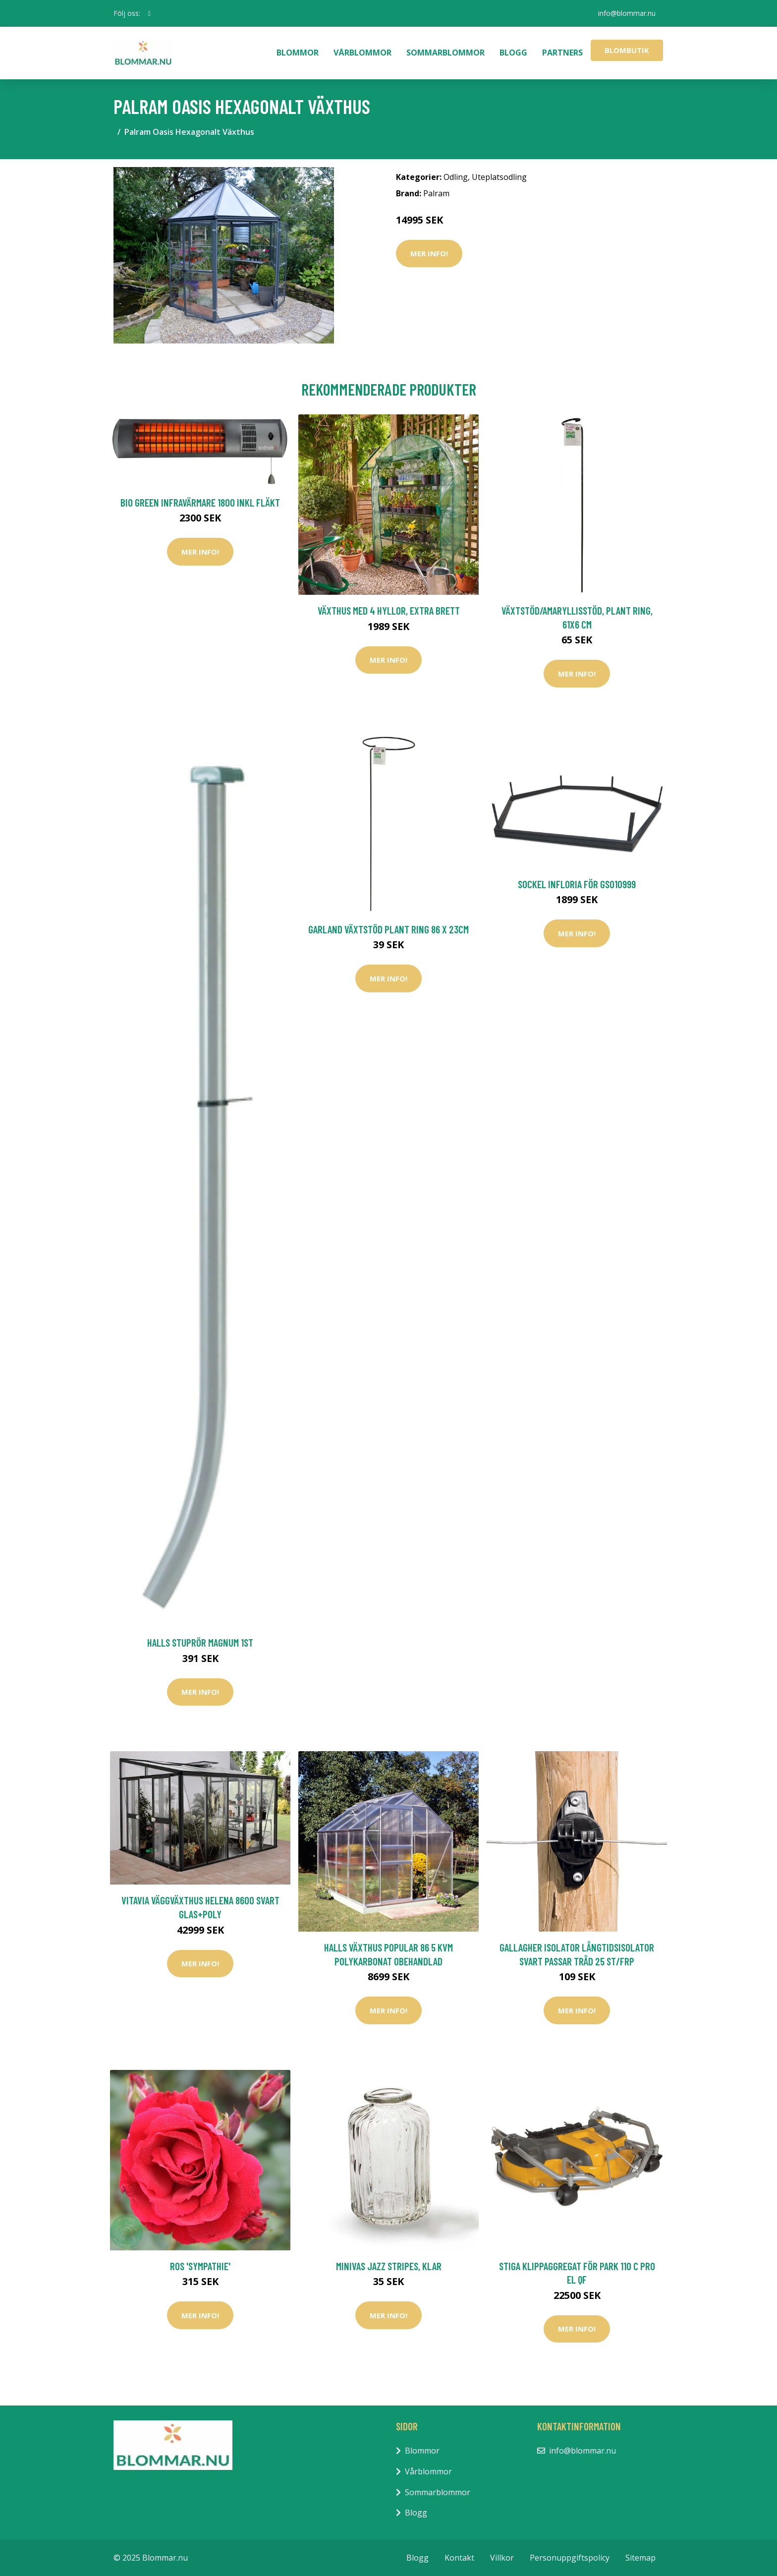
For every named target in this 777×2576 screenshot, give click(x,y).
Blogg (513, 52)
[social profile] (149, 13)
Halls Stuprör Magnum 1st (200, 1642)
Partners (562, 52)
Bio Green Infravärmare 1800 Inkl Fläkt (200, 502)
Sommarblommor (445, 52)
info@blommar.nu (627, 13)
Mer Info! (429, 253)
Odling (456, 177)
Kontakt (459, 2557)
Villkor (502, 2557)
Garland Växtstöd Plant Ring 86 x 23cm (388, 929)
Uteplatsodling (499, 177)
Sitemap (640, 2557)
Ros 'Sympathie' (200, 2266)
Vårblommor (362, 52)
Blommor (298, 52)
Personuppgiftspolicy (570, 2557)
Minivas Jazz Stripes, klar (389, 2266)
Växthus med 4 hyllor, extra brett (389, 610)
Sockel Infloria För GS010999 (577, 884)
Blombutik (627, 50)
